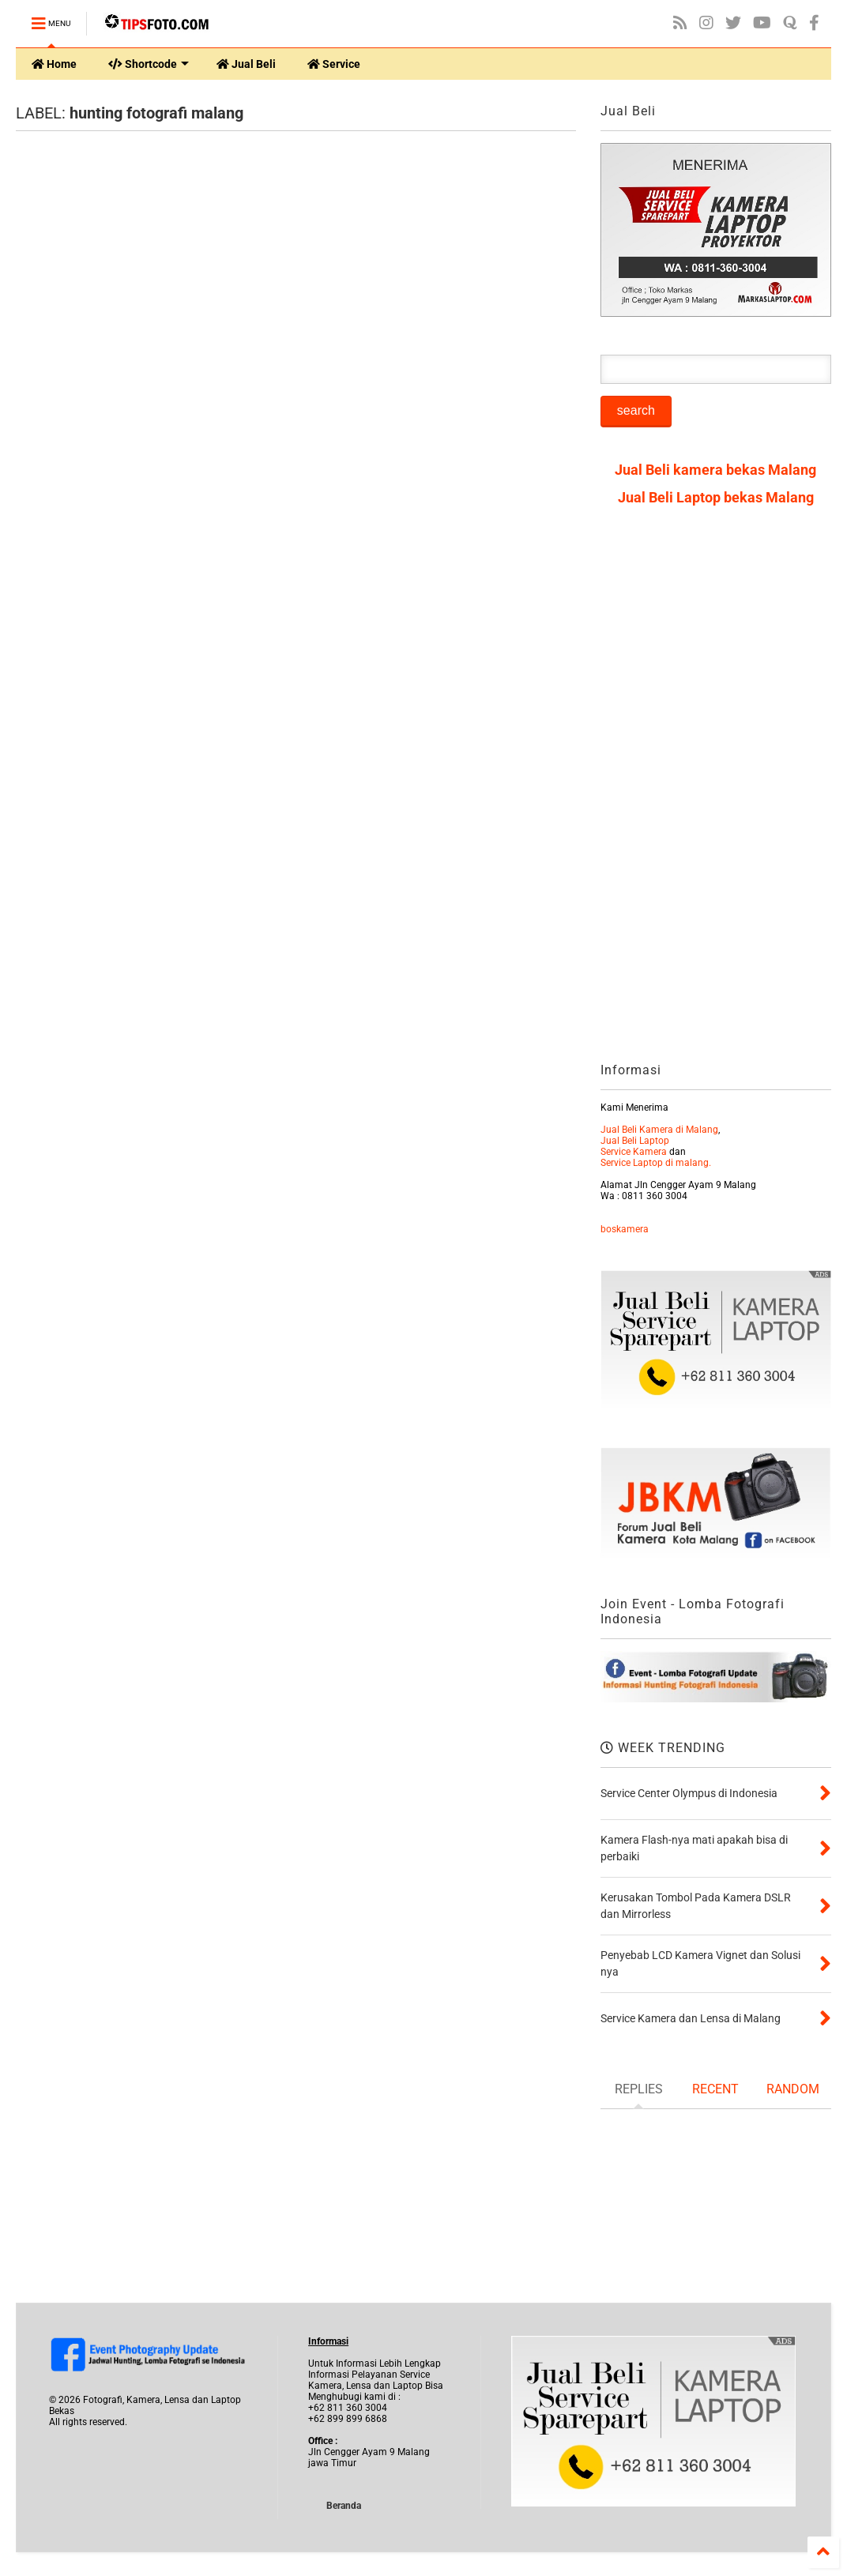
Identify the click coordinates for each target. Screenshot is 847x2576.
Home (54, 64)
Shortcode (148, 64)
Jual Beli (246, 64)
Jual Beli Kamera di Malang (659, 1129)
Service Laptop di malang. (655, 1162)
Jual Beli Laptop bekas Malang (716, 497)
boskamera (624, 1229)
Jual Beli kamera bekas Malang (715, 469)
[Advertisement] (715, 790)
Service (333, 64)
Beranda (343, 2505)
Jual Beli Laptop (634, 1140)
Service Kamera (633, 1151)
